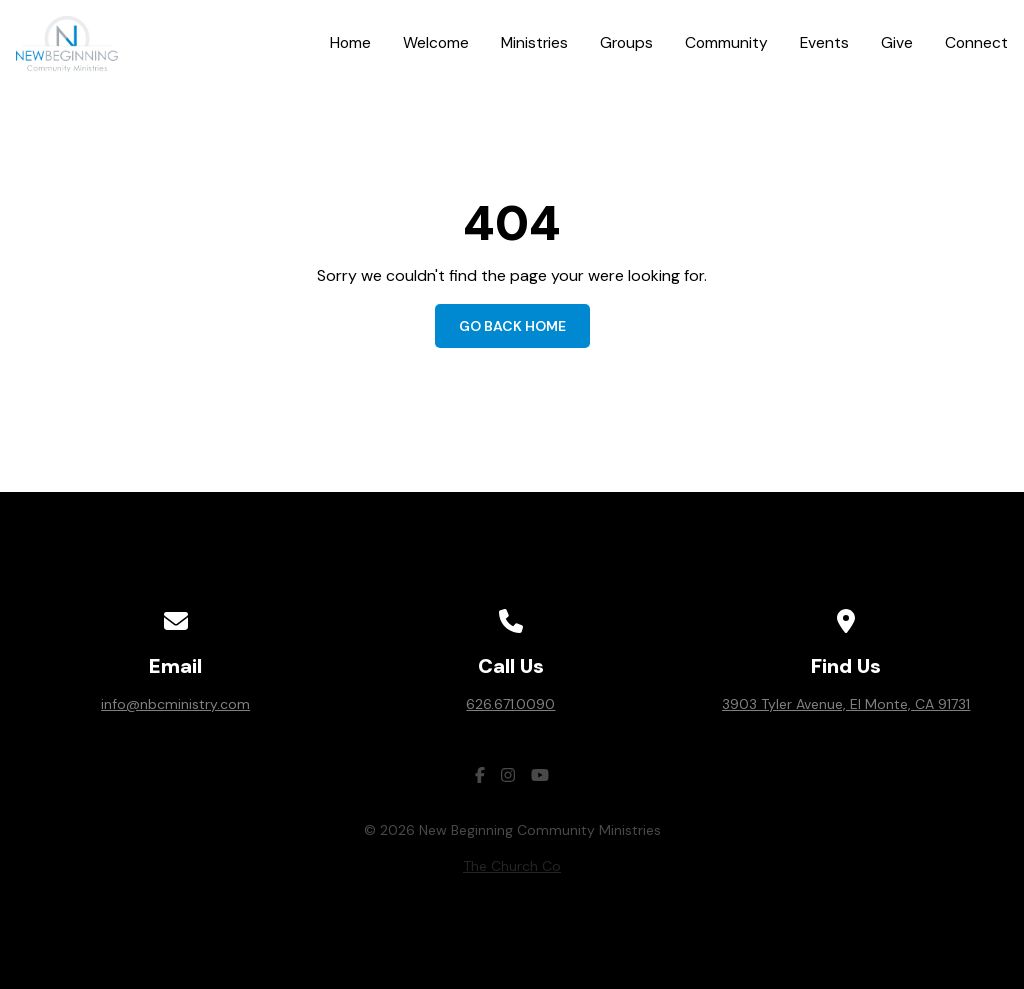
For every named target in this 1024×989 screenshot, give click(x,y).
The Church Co (512, 866)
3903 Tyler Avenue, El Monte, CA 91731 (846, 704)
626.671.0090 (510, 704)
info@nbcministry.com (175, 704)
